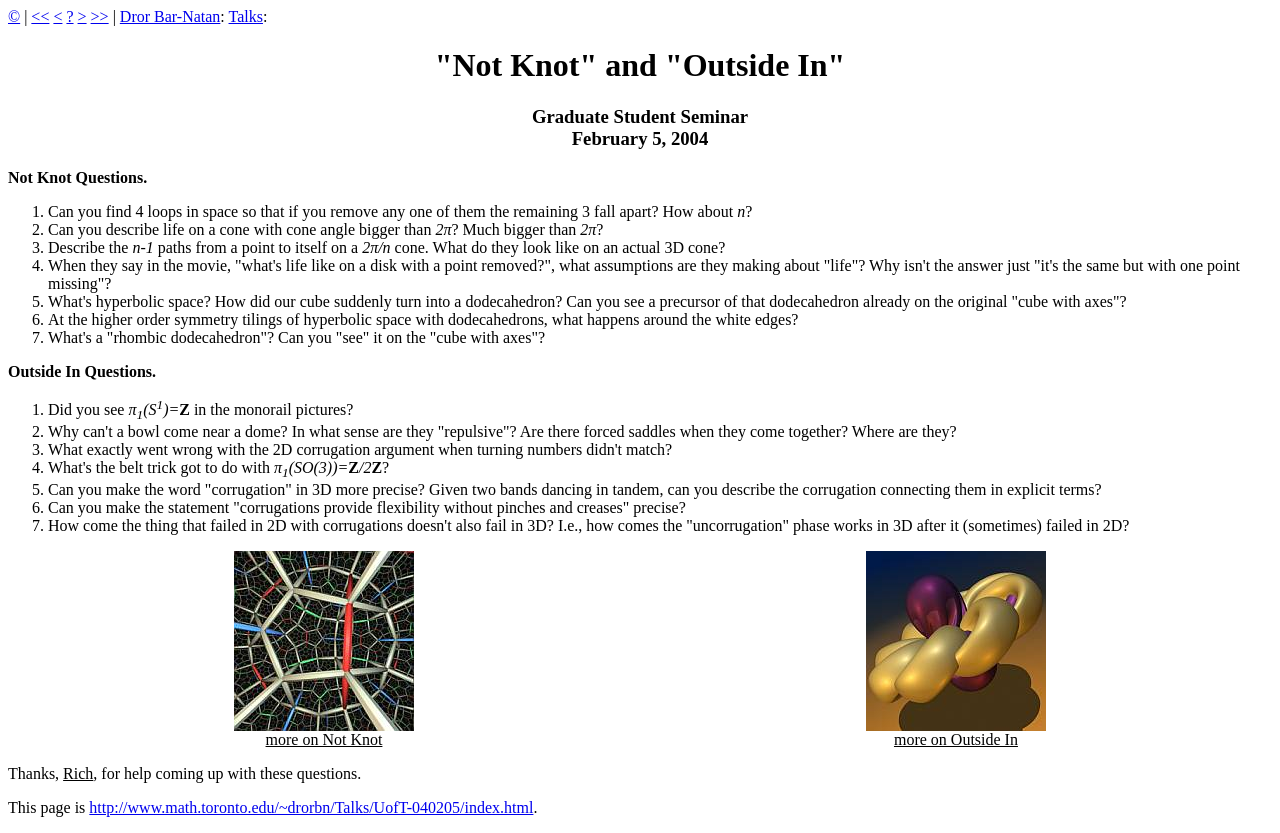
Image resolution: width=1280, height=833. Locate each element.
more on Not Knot (324, 732)
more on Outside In (956, 732)
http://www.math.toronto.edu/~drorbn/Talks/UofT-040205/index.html (311, 807)
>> (100, 16)
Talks (246, 16)
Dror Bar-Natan (170, 16)
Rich (78, 773)
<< (40, 16)
